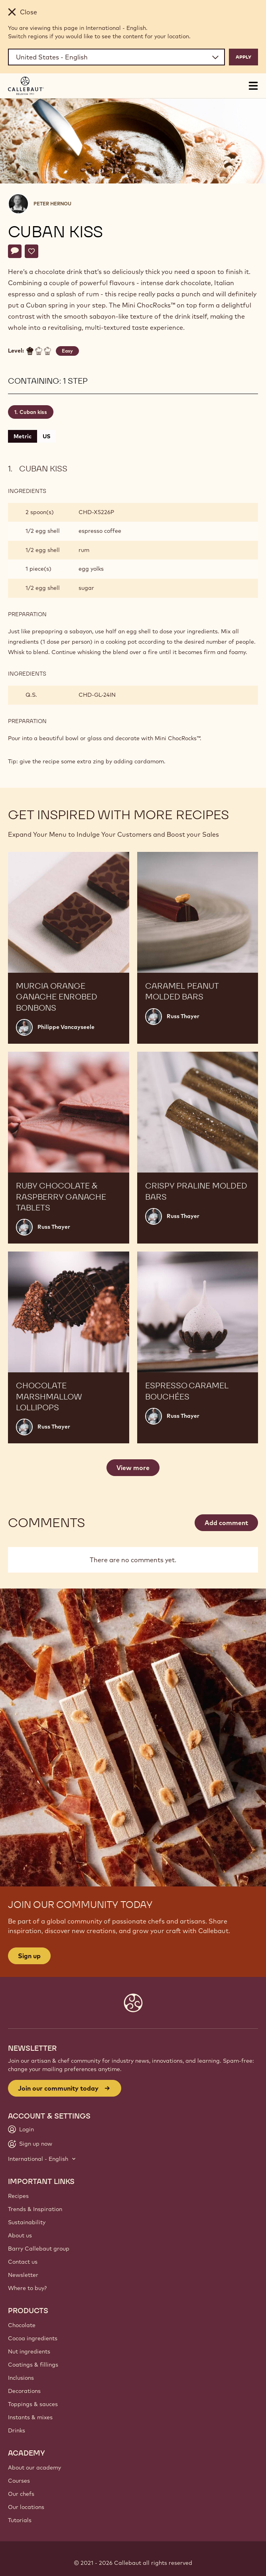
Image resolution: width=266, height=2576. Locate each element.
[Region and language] (116, 57)
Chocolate (21, 2325)
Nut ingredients (29, 2351)
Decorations (24, 2391)
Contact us (22, 2261)
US (46, 436)
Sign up (29, 1956)
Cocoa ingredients (32, 2338)
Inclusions (21, 2377)
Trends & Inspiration (35, 2209)
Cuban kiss (33, 412)
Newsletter (23, 2274)
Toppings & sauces (33, 2404)
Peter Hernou (52, 204)
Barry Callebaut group (38, 2248)
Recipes (18, 2196)
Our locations (26, 2507)
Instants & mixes (30, 2417)
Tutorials (20, 2520)
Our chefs (21, 2493)
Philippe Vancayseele (66, 1027)
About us (20, 2235)
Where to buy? (27, 2288)
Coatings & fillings (33, 2364)
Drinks (16, 2430)
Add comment (226, 1523)
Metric (23, 436)
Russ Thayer (183, 1016)
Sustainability (26, 2222)
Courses (19, 2480)
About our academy (34, 2467)
